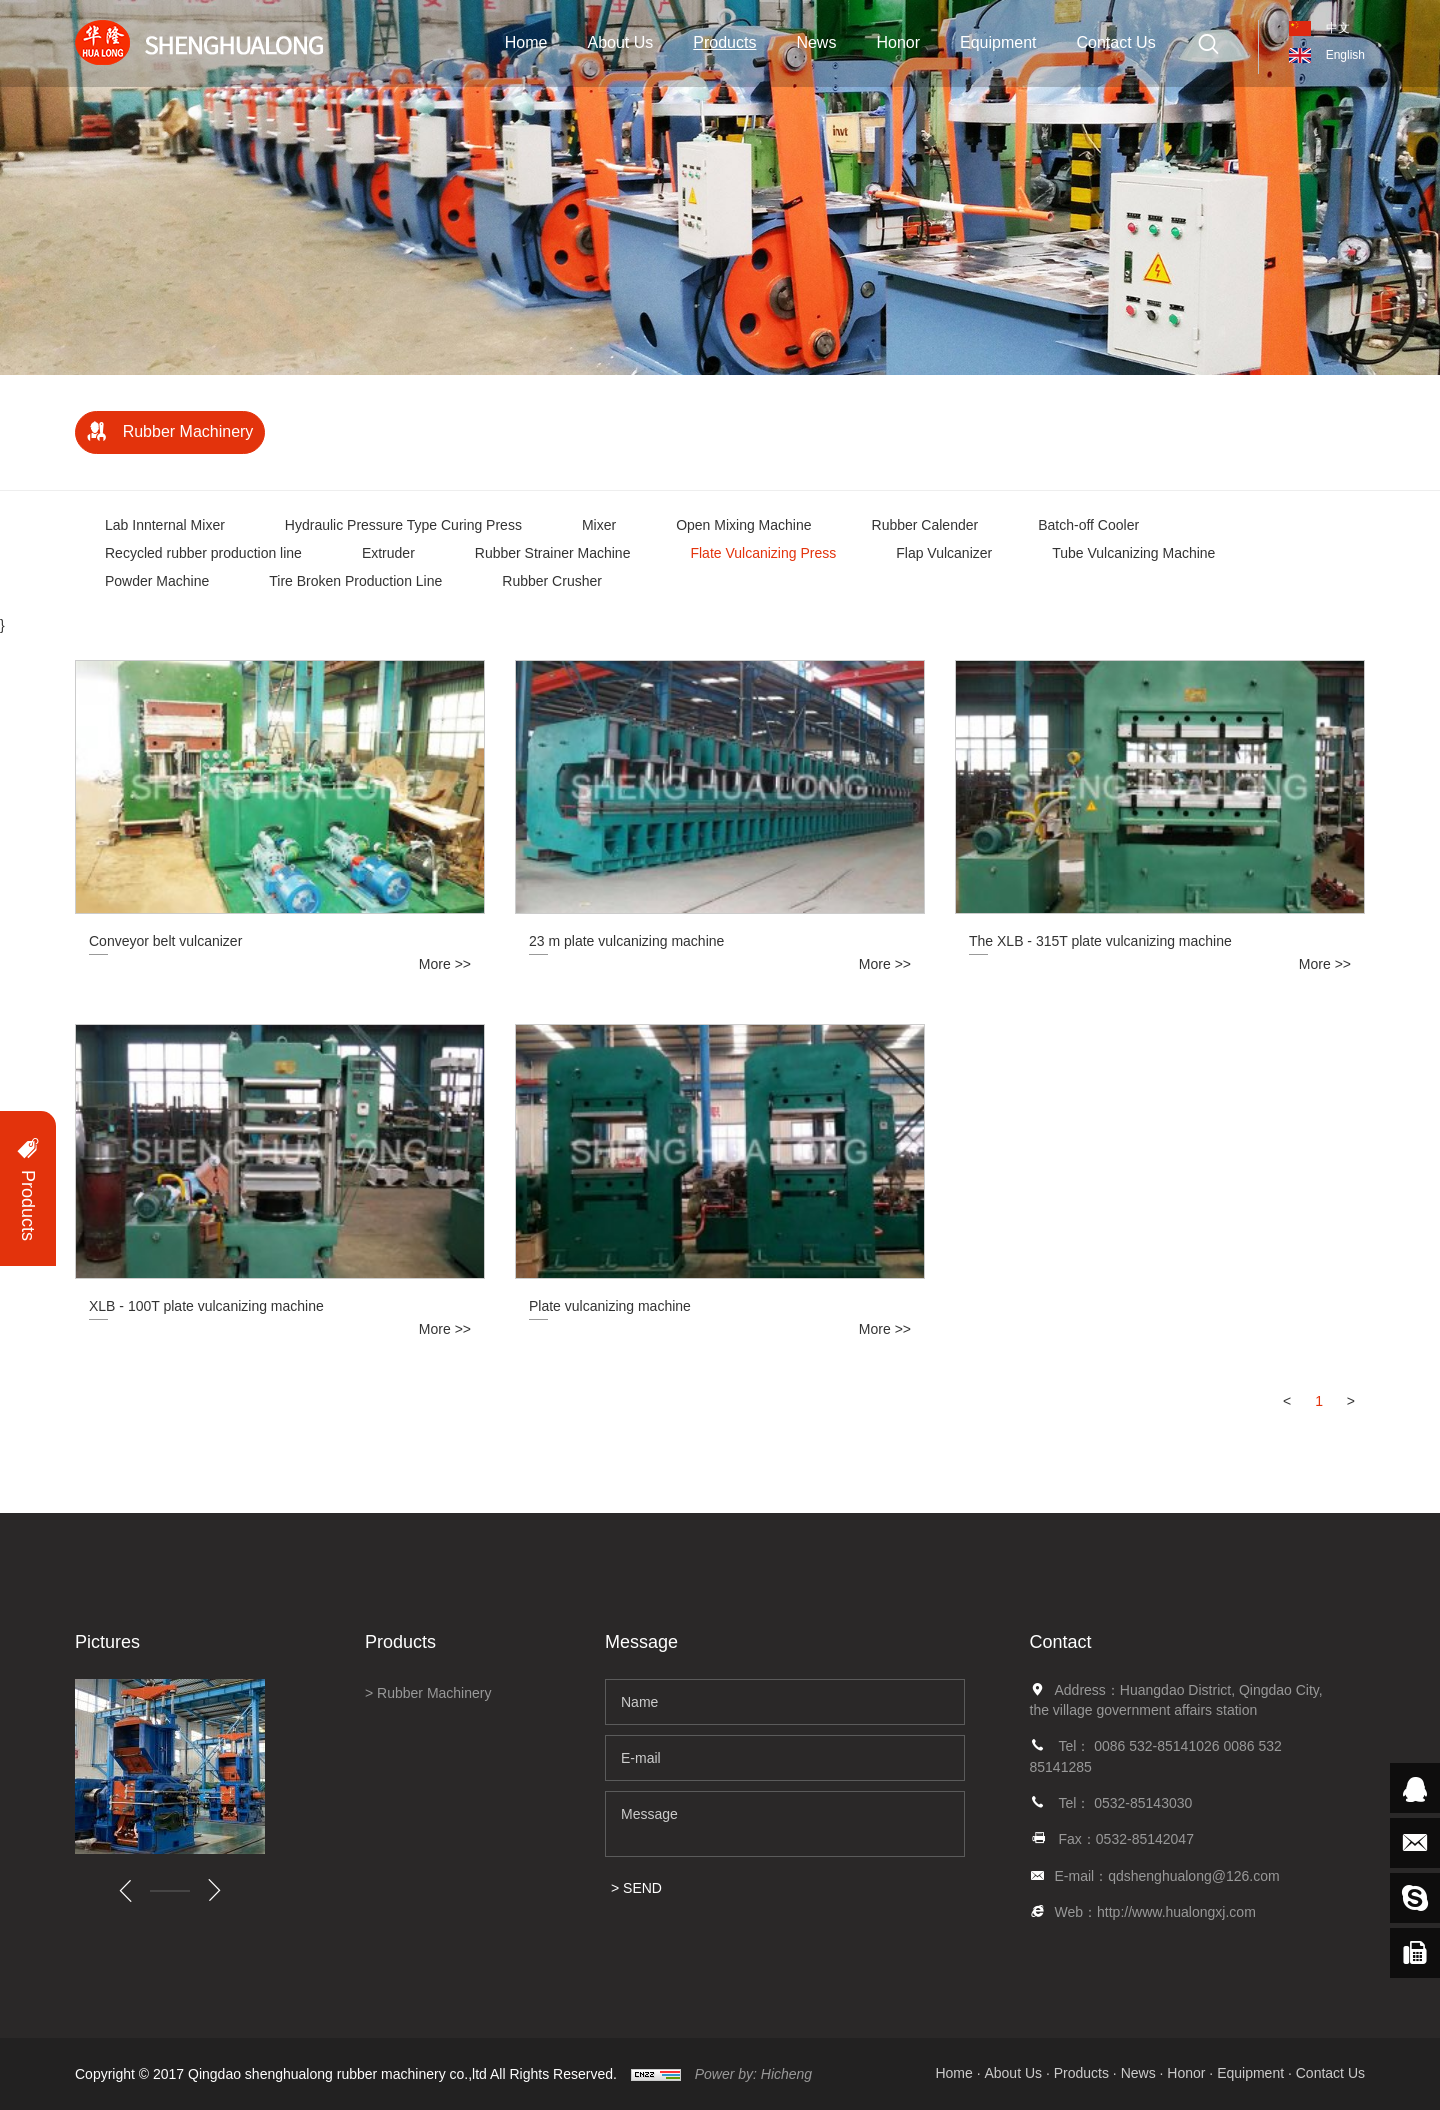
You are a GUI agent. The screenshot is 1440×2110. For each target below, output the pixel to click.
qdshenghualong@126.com (1193, 1876)
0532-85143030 (1143, 1803)
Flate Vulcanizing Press (763, 553)
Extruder (388, 553)
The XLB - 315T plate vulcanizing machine (1100, 941)
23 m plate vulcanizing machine (626, 941)
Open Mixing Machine (743, 525)
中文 (1338, 28)
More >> (445, 964)
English (1345, 55)
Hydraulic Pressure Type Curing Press (403, 525)
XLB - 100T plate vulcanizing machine (206, 1306)
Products (724, 42)
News (816, 42)
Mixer (599, 525)
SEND (642, 1888)
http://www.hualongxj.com (1176, 1912)
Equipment (998, 42)
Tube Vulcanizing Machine (1133, 553)
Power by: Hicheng (754, 2074)
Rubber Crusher (552, 581)
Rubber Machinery (188, 431)
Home (526, 42)
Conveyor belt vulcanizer (165, 941)
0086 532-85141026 (1158, 1746)
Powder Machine (157, 581)
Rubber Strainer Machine (553, 553)
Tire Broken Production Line (355, 581)
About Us (620, 42)
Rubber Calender (925, 525)
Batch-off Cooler (1088, 525)
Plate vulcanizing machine (610, 1306)
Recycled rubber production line (203, 553)
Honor (898, 42)
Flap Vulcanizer (944, 553)
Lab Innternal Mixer (165, 525)
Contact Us (1116, 42)
